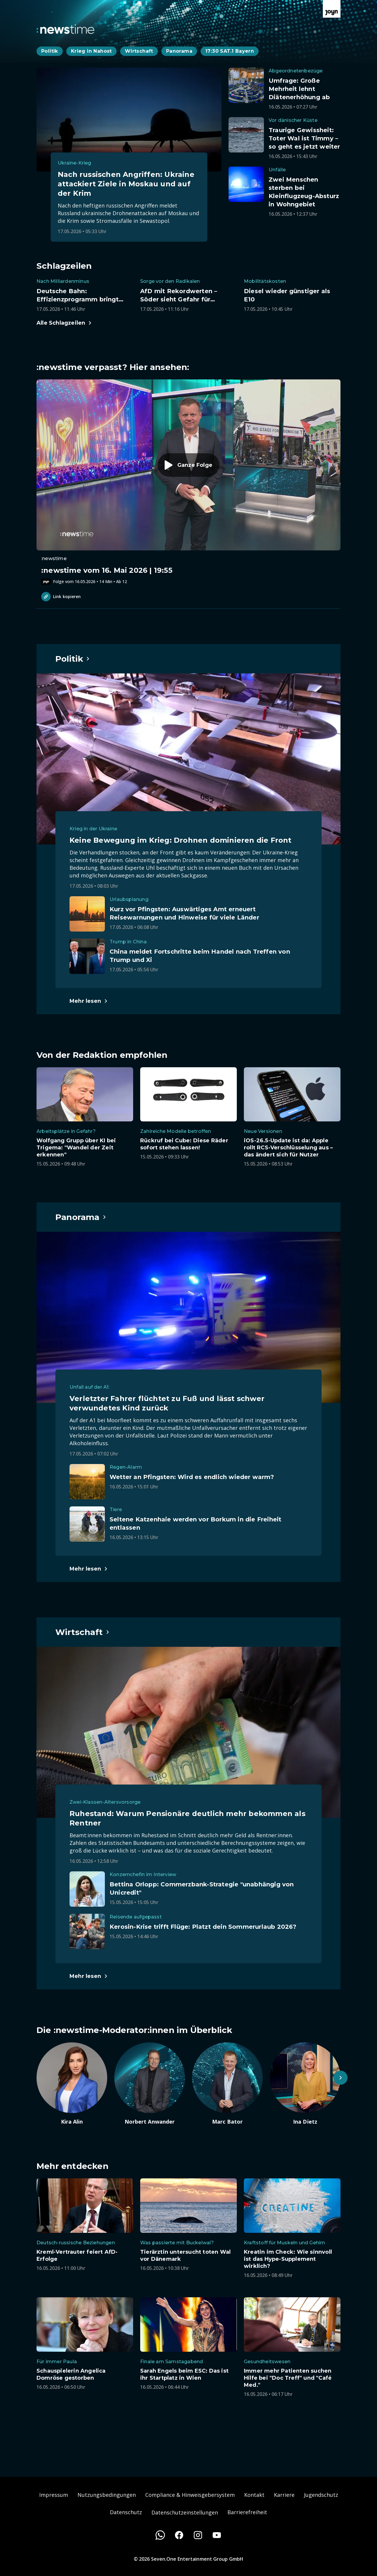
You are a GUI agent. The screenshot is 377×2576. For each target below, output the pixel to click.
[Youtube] (216, 2535)
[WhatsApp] (160, 2535)
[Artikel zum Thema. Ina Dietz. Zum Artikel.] (305, 2083)
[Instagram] (198, 2535)
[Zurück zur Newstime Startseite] (65, 29)
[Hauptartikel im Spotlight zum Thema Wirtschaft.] (82, 1632)
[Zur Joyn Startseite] (331, 9)
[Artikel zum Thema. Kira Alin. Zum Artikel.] (72, 2083)
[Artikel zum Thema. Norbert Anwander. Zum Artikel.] (149, 2083)
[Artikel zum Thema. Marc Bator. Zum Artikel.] (227, 2083)
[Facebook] (179, 2535)
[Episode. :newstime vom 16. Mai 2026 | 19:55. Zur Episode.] (188, 482)
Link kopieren (61, 596)
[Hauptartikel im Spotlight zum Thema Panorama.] (81, 1217)
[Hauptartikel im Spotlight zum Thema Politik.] (72, 658)
